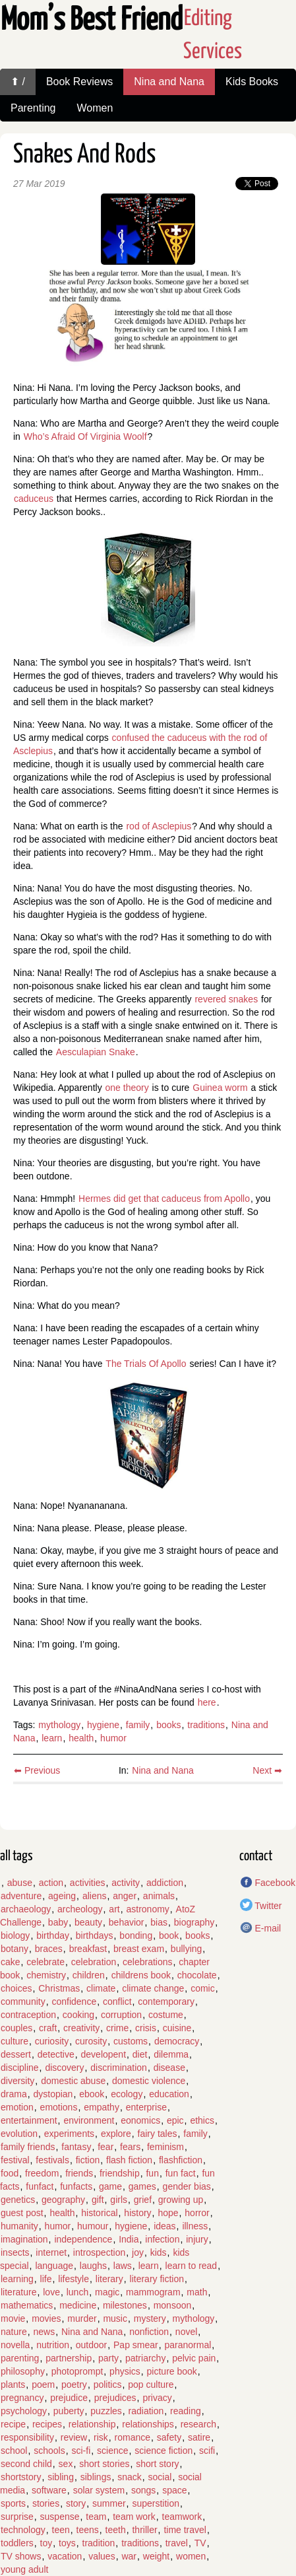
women (191, 2556)
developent (104, 2054)
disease (169, 2067)
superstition (155, 2503)
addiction (164, 1882)
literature (18, 2292)
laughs (93, 2265)
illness (195, 2226)
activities (87, 1882)
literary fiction (157, 2279)
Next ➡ (267, 1770)
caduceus (33, 498)
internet (51, 2252)
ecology (126, 2094)
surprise (17, 2516)
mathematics (27, 2305)
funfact (39, 2186)
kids (158, 2252)
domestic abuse (73, 2080)
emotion (17, 2107)
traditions (206, 1725)
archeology (80, 1909)
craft (48, 2028)
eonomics (140, 2120)
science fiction (163, 2450)
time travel (184, 2529)
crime (117, 2028)
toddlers (17, 2543)
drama (14, 2094)
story (76, 2503)
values (101, 2556)
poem (43, 2384)
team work (134, 2516)
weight (156, 2556)
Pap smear (135, 2345)
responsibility (27, 2437)
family (138, 1725)
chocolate (197, 1975)
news (44, 2331)
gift (98, 2199)
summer (109, 2503)
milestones (125, 2305)
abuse (19, 1882)
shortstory (21, 2477)
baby (58, 1922)
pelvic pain (194, 2358)
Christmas (59, 1988)
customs (130, 2041)
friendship (120, 2173)
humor (113, 1738)
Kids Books (251, 81)
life (46, 2279)
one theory (127, 1087)
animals (159, 1896)
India (128, 2239)
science (112, 2450)
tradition (98, 2543)
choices (16, 1988)
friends (79, 2173)
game (110, 2186)
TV (200, 2543)
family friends (28, 2146)
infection (162, 2239)
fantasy (76, 2146)
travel (176, 2543)
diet (140, 2054)
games (142, 2186)
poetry (74, 2384)
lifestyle (73, 2279)
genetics (18, 2199)
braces (49, 1948)
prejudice (69, 2397)
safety (169, 2437)
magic (107, 2292)
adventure (21, 1896)
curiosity (52, 2041)
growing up (181, 2199)
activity (125, 1882)
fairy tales (157, 2133)
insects (15, 2252)
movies (46, 2318)
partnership (68, 2358)
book (169, 1935)
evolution (19, 2133)
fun (152, 2173)
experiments (69, 2133)
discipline (20, 2067)
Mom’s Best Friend (92, 20)
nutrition (52, 2345)
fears (130, 2146)
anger (124, 1896)
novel (186, 2331)
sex (66, 2463)
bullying (186, 1948)
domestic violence (148, 2080)
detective (56, 2054)
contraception (28, 2014)
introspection (99, 2252)
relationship (92, 2424)
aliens (94, 1896)
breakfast (88, 1948)
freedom (42, 2173)
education (169, 2094)
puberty (68, 2411)
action (51, 1882)
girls (118, 2199)
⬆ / (18, 81)
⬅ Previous (37, 1770)
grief (143, 2199)
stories (45, 2503)
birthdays (94, 1935)
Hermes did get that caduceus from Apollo (164, 1198)
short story (157, 2463)
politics (108, 2384)
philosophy (23, 2371)
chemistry (46, 1975)
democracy (176, 2041)
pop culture (150, 2384)
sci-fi (81, 2450)
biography (194, 1922)
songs (143, 2490)
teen (61, 2529)
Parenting (33, 108)
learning (17, 2279)
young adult (24, 2569)
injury (197, 2239)
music (115, 2318)
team (96, 2516)
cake (10, 1962)
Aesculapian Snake (95, 1052)
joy (138, 2252)
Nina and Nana (169, 81)
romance (132, 2437)
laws (122, 2265)
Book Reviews (79, 81)
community (23, 2001)
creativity (81, 2028)
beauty (88, 1922)
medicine (77, 2305)
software (49, 2490)
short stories (104, 2463)
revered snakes (226, 999)
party (108, 2358)
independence (83, 2239)
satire (199, 2437)
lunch (77, 2292)
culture (14, 2041)
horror (197, 2213)
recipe (13, 2424)
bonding (135, 1935)
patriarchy (145, 2358)
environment (88, 2120)
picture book (172, 2371)
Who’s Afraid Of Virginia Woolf (85, 436)
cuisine (177, 2028)
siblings (95, 2477)
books (168, 1725)
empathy (101, 2107)
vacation (64, 2556)
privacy (156, 2397)
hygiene (103, 1725)
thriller (144, 2529)
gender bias (187, 2186)
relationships (148, 2424)
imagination (24, 2239)
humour (92, 2226)
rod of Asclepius (158, 826)
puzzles (105, 2411)
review (74, 2437)
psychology (24, 2411)
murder (81, 2318)
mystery (150, 2318)
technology (23, 2529)
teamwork (182, 2516)
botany (14, 1948)
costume (165, 2014)
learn (52, 1738)
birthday (52, 1935)
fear (105, 2146)
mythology (59, 1725)
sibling (60, 2477)
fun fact (180, 2173)
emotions (59, 2107)
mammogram (153, 2292)
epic (175, 2120)
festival (15, 2160)
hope (168, 2213)
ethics (202, 2120)
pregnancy (22, 2397)
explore (116, 2133)
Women (95, 108)
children (89, 1975)
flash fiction (129, 2160)
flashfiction (180, 2160)
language (54, 2265)
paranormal (188, 2345)
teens (87, 2529)
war (128, 2556)
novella (15, 2345)
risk (101, 2437)
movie (13, 2318)
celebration (94, 1962)
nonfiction (149, 2331)
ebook (91, 2094)
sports (13, 2503)
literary (109, 2279)
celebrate (45, 1962)
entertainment (29, 2120)
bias (158, 1922)
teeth (115, 2529)
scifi (207, 2450)
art (114, 1909)
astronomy (147, 1909)
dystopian (53, 2094)
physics (124, 2371)
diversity (17, 2080)
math (197, 2292)
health (81, 1738)
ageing (62, 1896)
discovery (64, 2067)
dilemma (171, 2054)
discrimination (118, 2067)
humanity (19, 2226)
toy (46, 2543)
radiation (146, 2411)
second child (26, 2463)
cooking (78, 2014)
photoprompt (77, 2371)
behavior (126, 1922)
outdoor (91, 2345)
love (51, 2292)
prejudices (115, 2397)
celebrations (148, 1962)
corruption (121, 2014)
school (14, 2450)
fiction (88, 2160)
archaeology (26, 1909)
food (9, 2173)
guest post (22, 2213)
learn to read (191, 2265)
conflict (117, 2001)
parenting (20, 2358)
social (160, 2477)
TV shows (21, 2556)
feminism (165, 2146)
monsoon (173, 2305)
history (137, 2213)
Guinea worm (219, 1087)
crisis (145, 2028)
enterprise (146, 2107)
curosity (91, 2041)
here (207, 1702)
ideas (164, 2226)
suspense (60, 2516)
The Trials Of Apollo (145, 1363)
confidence (73, 2001)
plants (13, 2384)
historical (99, 2213)
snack (129, 2477)
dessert (16, 2054)
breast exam (138, 1948)
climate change (153, 1988)
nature (14, 2331)
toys (67, 2543)
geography (63, 2199)
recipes (47, 2424)
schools (49, 2450)
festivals (52, 2160)
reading (185, 2411)
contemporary (166, 2001)
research (198, 2424)
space (174, 2490)
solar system (99, 2490)
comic (203, 1988)
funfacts (76, 2186)
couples (16, 2028)
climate (100, 1988)
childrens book (141, 1975)
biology (15, 1935)
